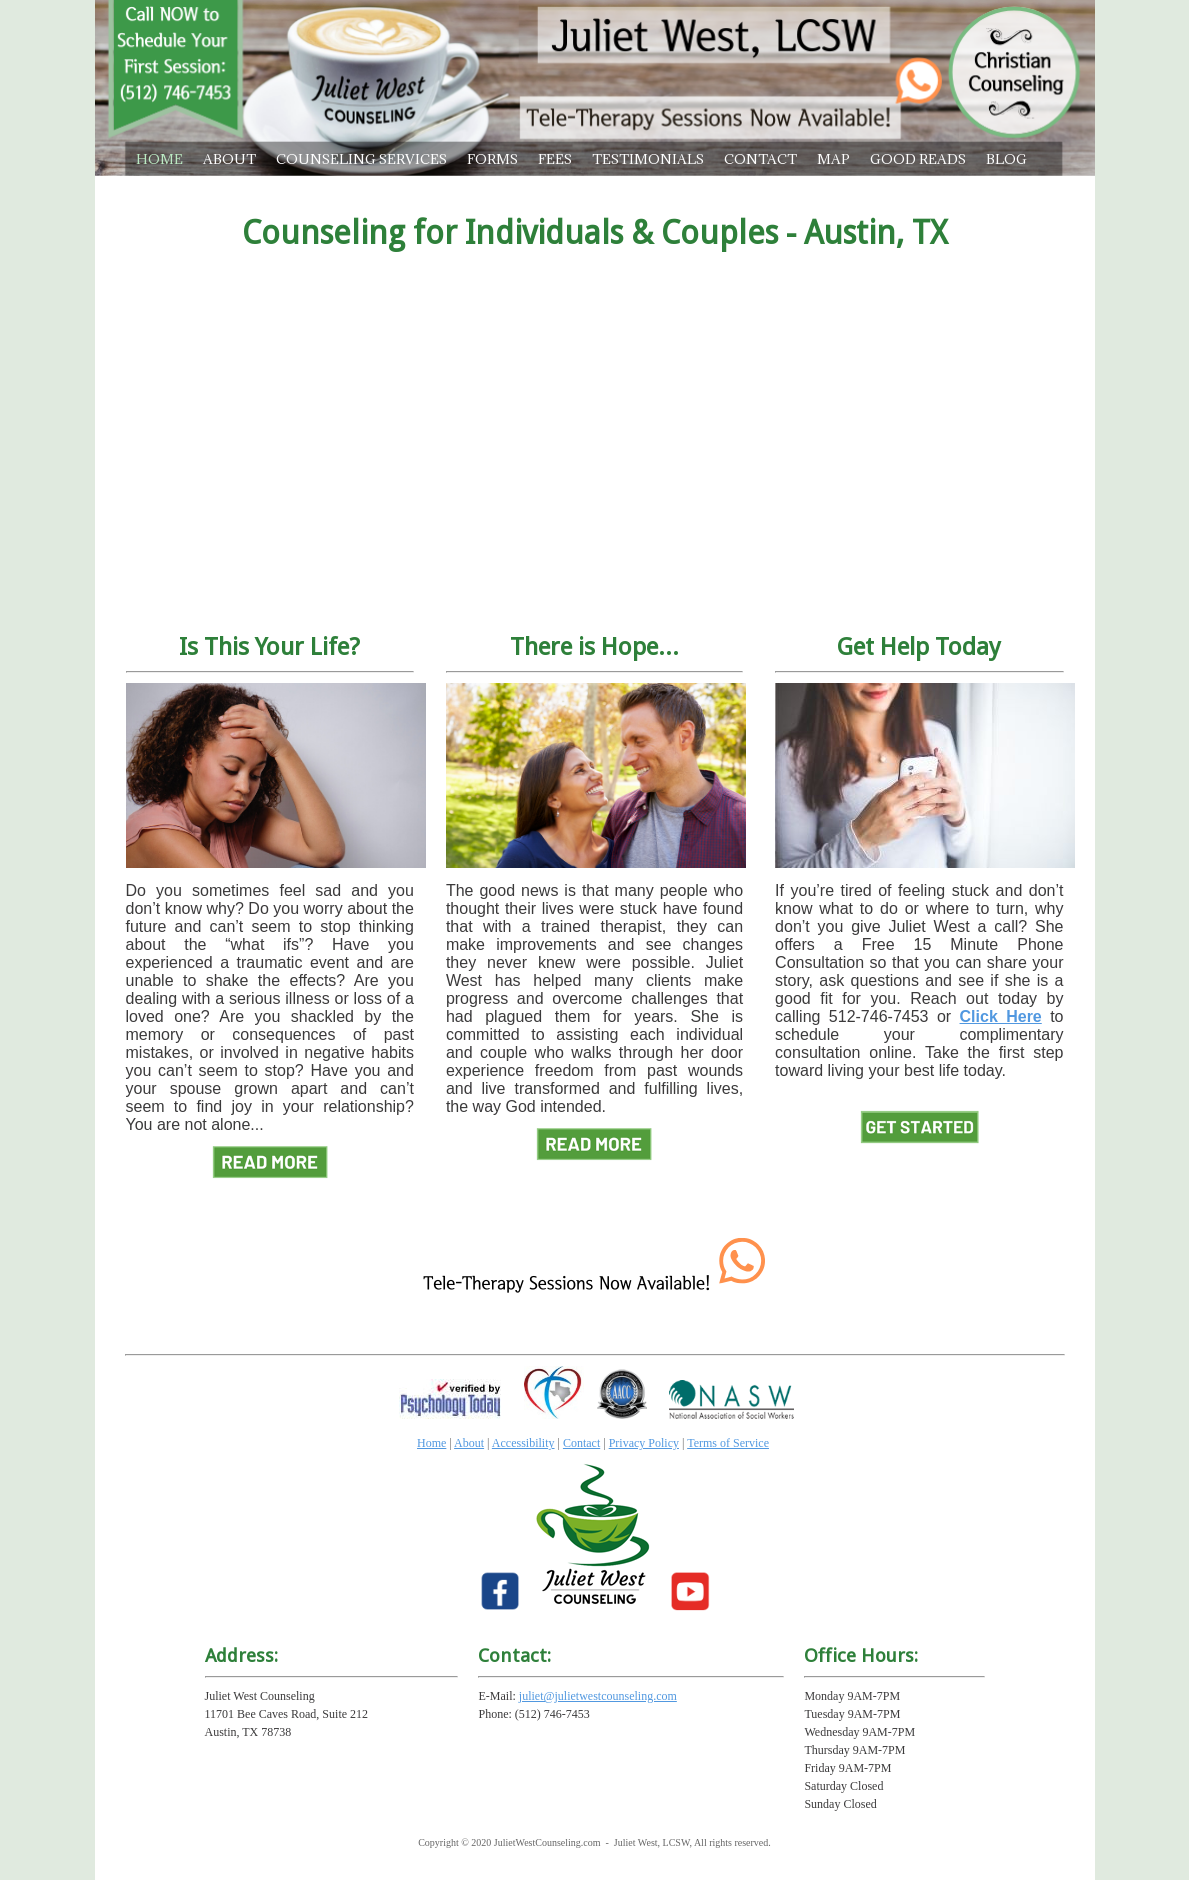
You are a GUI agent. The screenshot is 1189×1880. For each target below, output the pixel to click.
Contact (581, 1443)
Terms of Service (728, 1443)
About (469, 1443)
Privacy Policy (644, 1443)
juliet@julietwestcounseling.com (598, 1696)
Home (431, 1443)
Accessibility (523, 1443)
